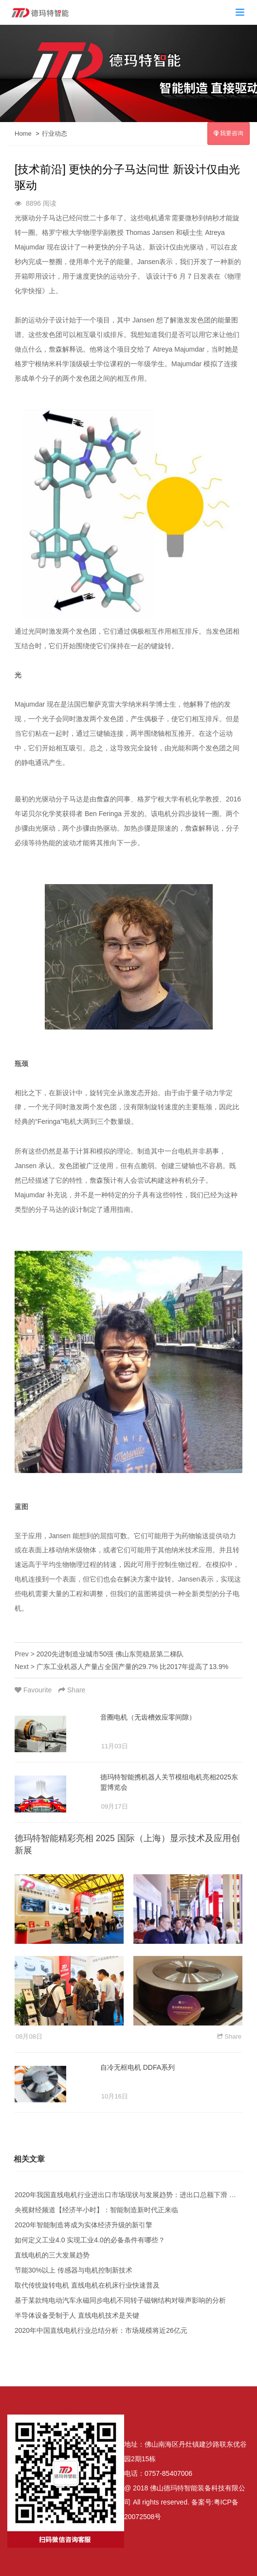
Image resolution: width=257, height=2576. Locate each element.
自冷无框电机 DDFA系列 (137, 2067)
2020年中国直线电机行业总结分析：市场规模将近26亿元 (101, 2330)
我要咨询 (228, 133)
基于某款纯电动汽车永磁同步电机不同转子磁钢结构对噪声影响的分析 (120, 2300)
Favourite (34, 1690)
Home (23, 133)
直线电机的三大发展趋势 (52, 2255)
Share (71, 1690)
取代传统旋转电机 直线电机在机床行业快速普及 (87, 2285)
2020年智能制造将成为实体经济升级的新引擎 (83, 2225)
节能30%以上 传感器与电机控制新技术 (73, 2270)
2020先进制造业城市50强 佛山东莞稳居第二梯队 (110, 1654)
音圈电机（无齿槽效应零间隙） (148, 1717)
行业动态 (54, 133)
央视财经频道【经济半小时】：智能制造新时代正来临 (96, 2210)
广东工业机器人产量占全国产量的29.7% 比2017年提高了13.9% (132, 1666)
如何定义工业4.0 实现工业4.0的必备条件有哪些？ (90, 2240)
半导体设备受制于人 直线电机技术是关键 (77, 2315)
